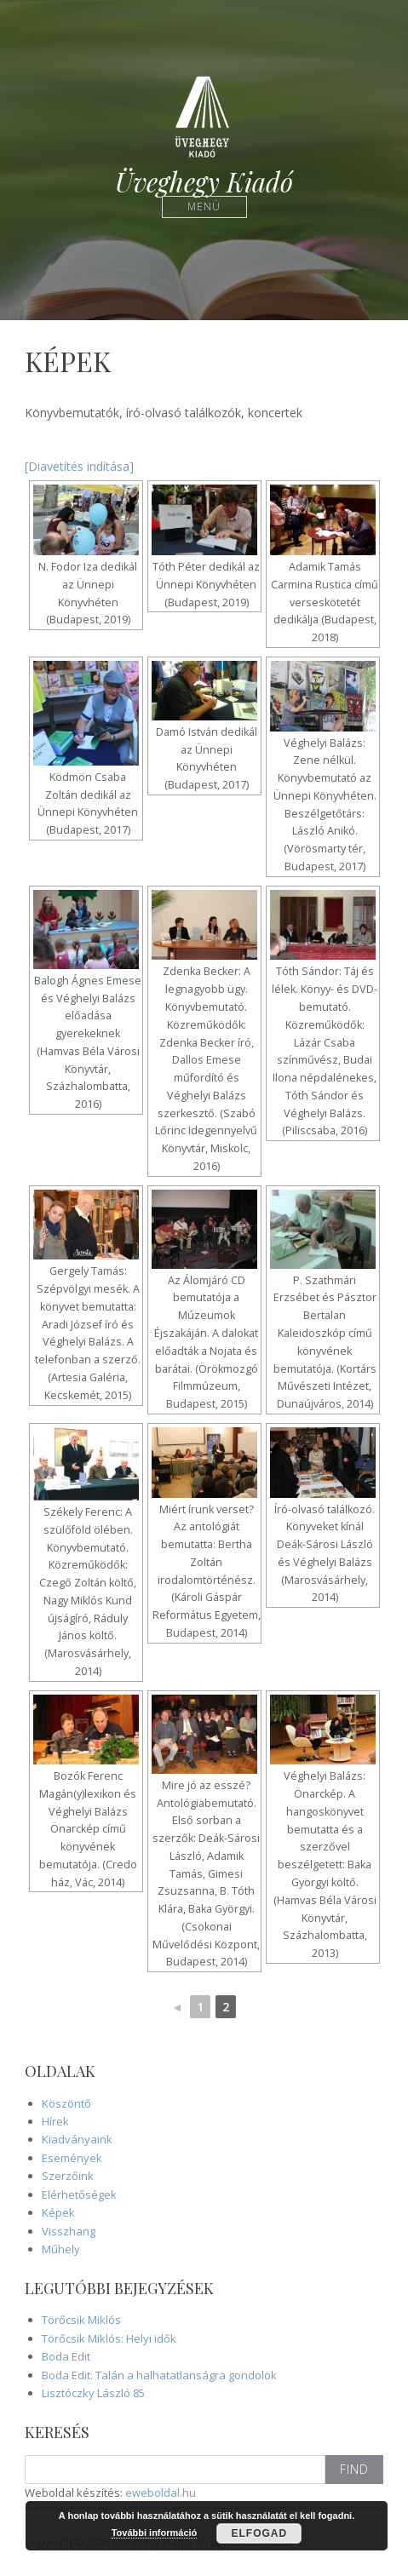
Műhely (61, 2249)
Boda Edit (66, 2356)
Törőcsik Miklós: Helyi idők (109, 2338)
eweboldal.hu (160, 2492)
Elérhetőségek (79, 2194)
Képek (58, 2212)
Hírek (55, 2121)
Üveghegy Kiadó (204, 181)
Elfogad (260, 2533)
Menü (204, 206)
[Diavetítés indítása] (79, 466)
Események (72, 2158)
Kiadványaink (77, 2139)
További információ (155, 2532)
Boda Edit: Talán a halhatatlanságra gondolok (159, 2375)
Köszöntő (66, 2103)
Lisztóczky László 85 (93, 2393)
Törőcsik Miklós (81, 2319)
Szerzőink (68, 2175)
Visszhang (68, 2231)
